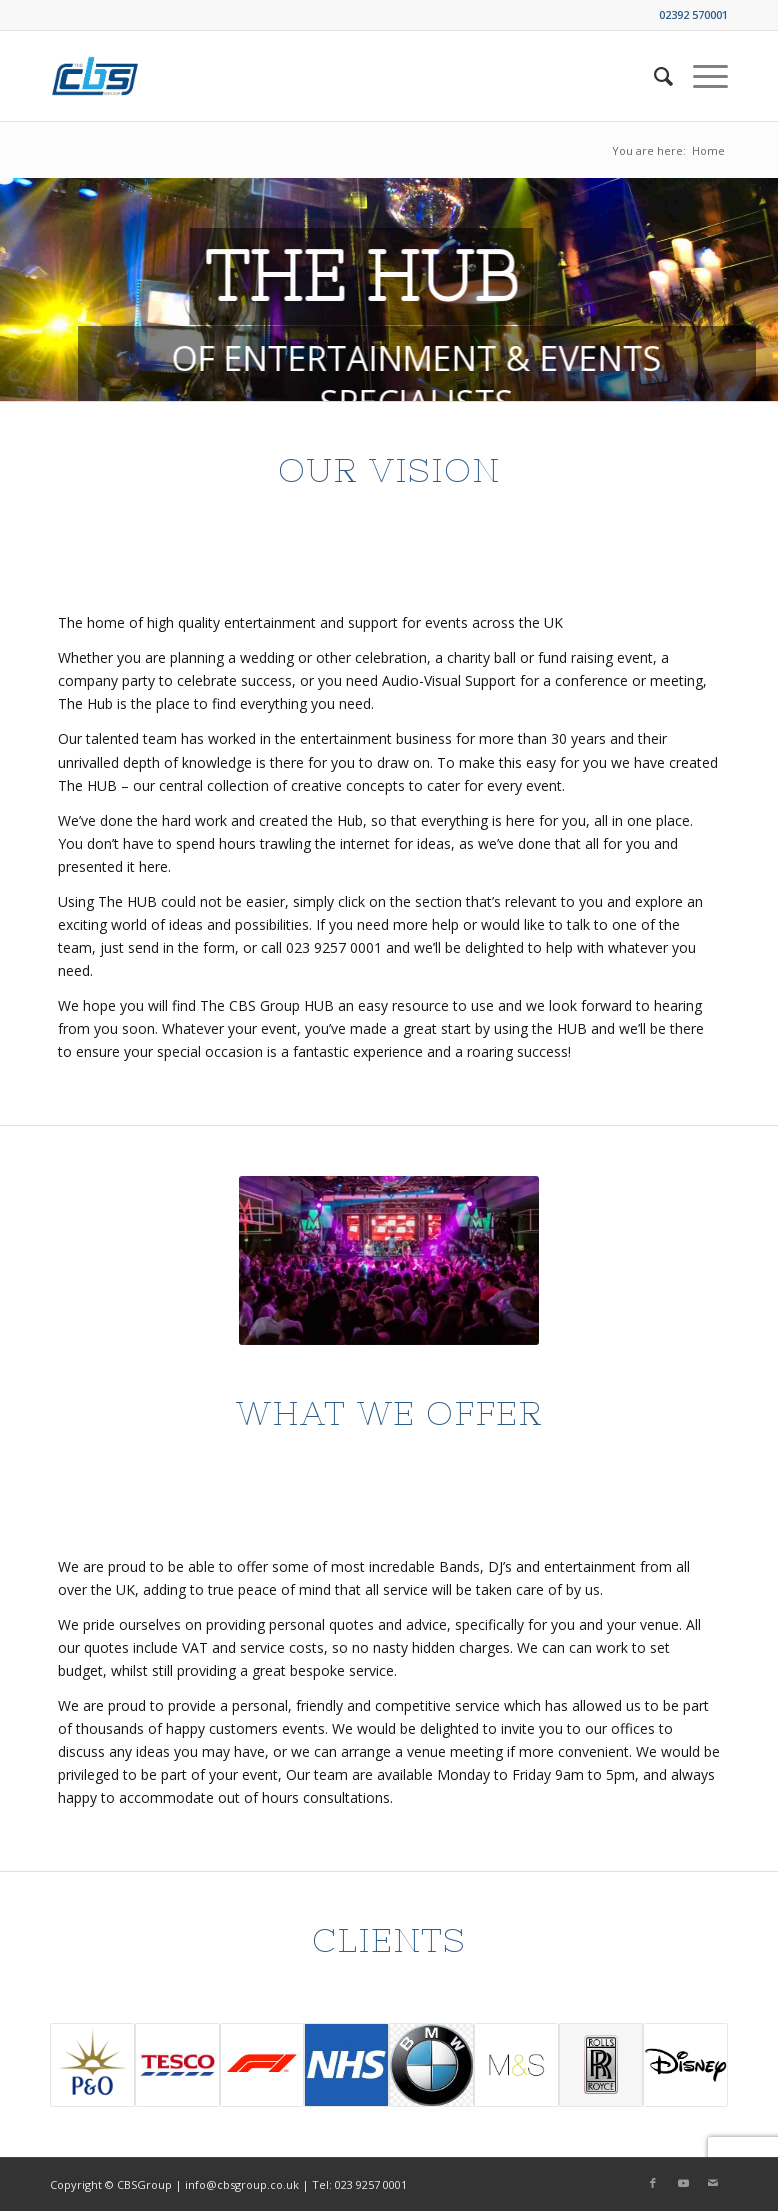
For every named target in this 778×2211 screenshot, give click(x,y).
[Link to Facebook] (653, 2183)
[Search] (653, 76)
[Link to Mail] (713, 2183)
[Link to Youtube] (683, 2183)
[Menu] (700, 76)
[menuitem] (653, 76)
